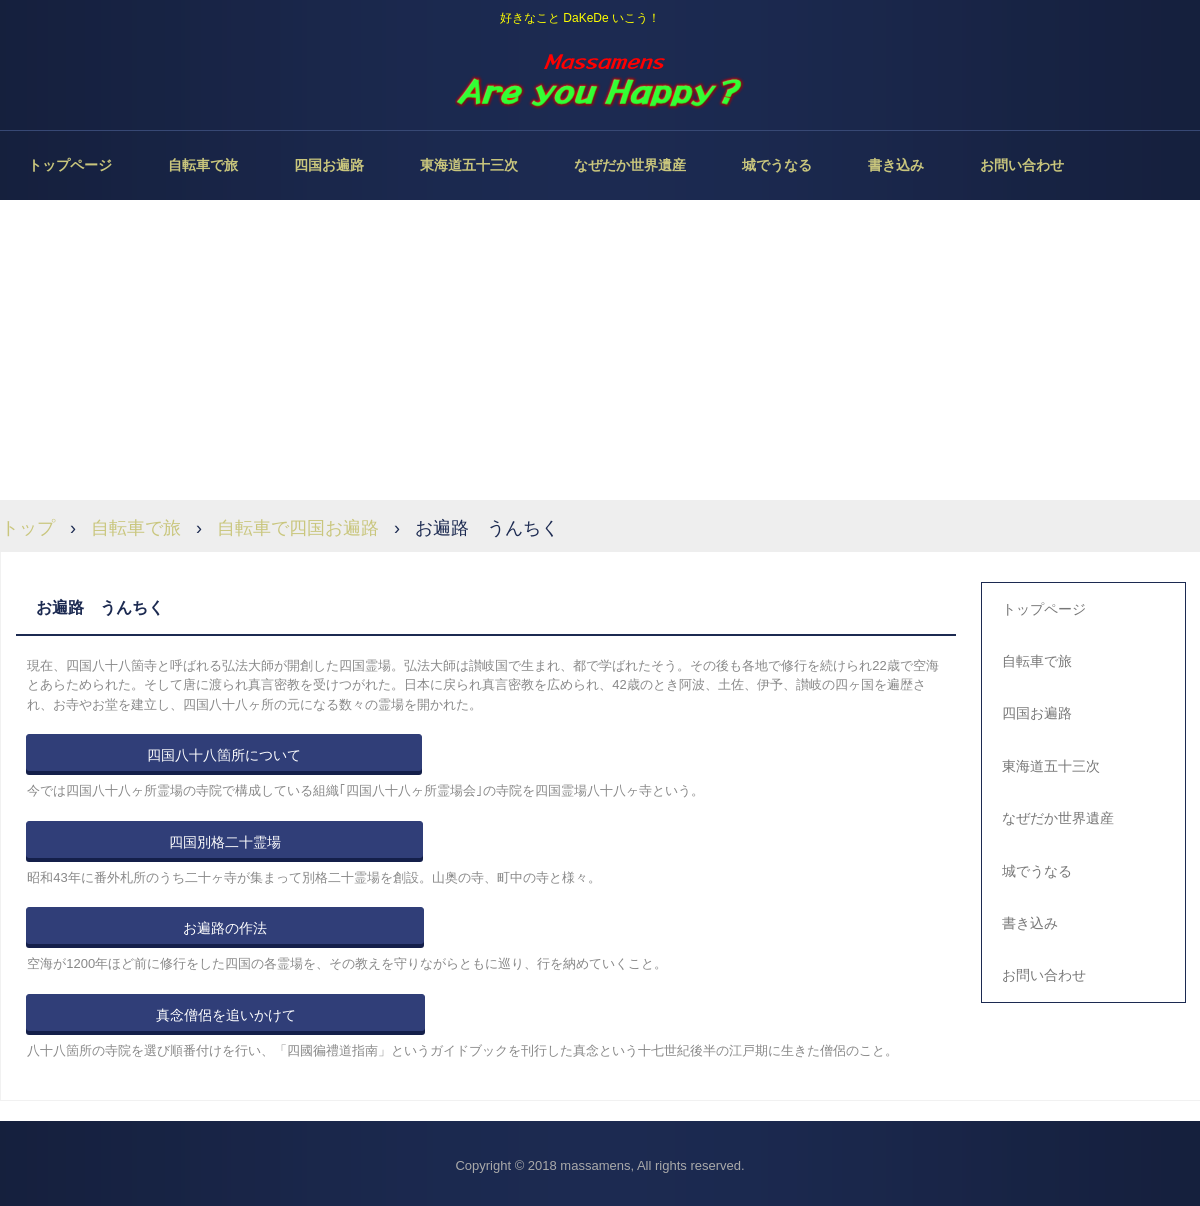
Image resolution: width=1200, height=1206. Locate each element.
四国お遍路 (329, 165)
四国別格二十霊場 (225, 842)
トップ (28, 528)
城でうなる (777, 165)
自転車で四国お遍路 (298, 528)
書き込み (896, 165)
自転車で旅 (203, 165)
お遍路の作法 (225, 928)
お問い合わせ (1022, 165)
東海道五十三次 (469, 165)
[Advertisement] (600, 350)
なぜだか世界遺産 (630, 165)
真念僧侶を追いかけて (226, 1015)
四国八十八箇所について (224, 755)
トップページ (70, 165)
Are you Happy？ (600, 80)
